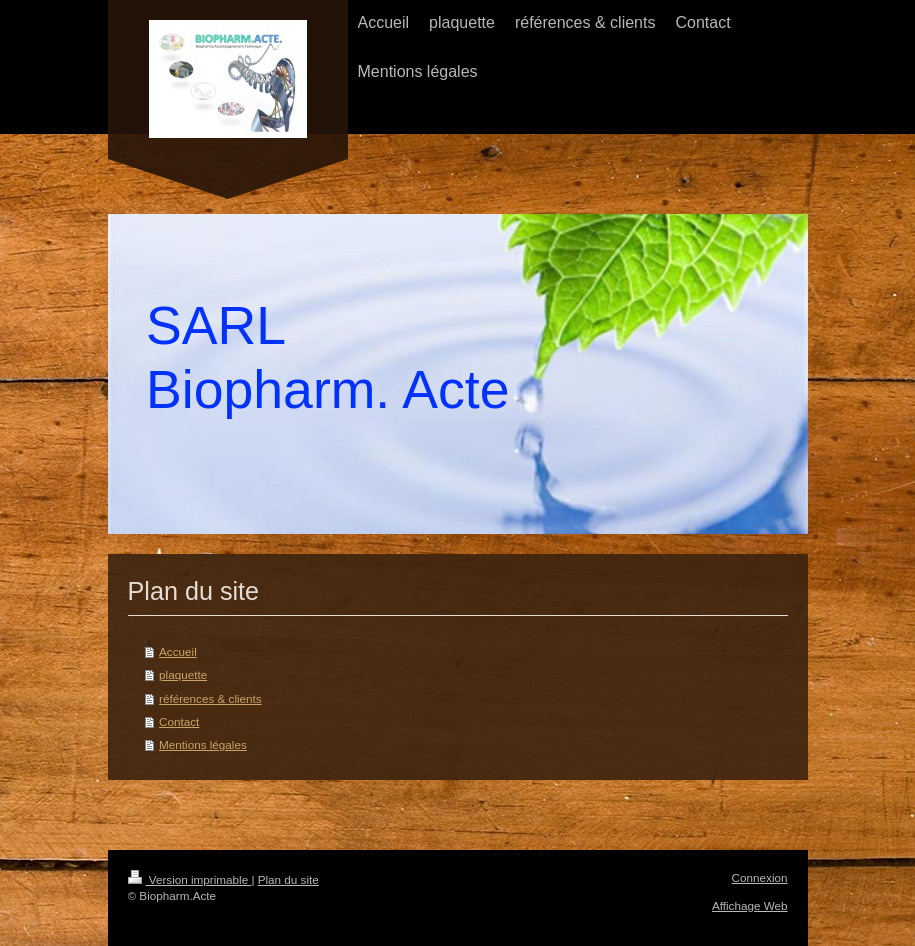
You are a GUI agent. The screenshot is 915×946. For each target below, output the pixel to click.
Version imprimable (190, 879)
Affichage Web (750, 905)
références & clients (210, 698)
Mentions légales (203, 744)
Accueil (178, 651)
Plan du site (288, 879)
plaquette (183, 674)
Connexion (760, 877)
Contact (179, 721)
